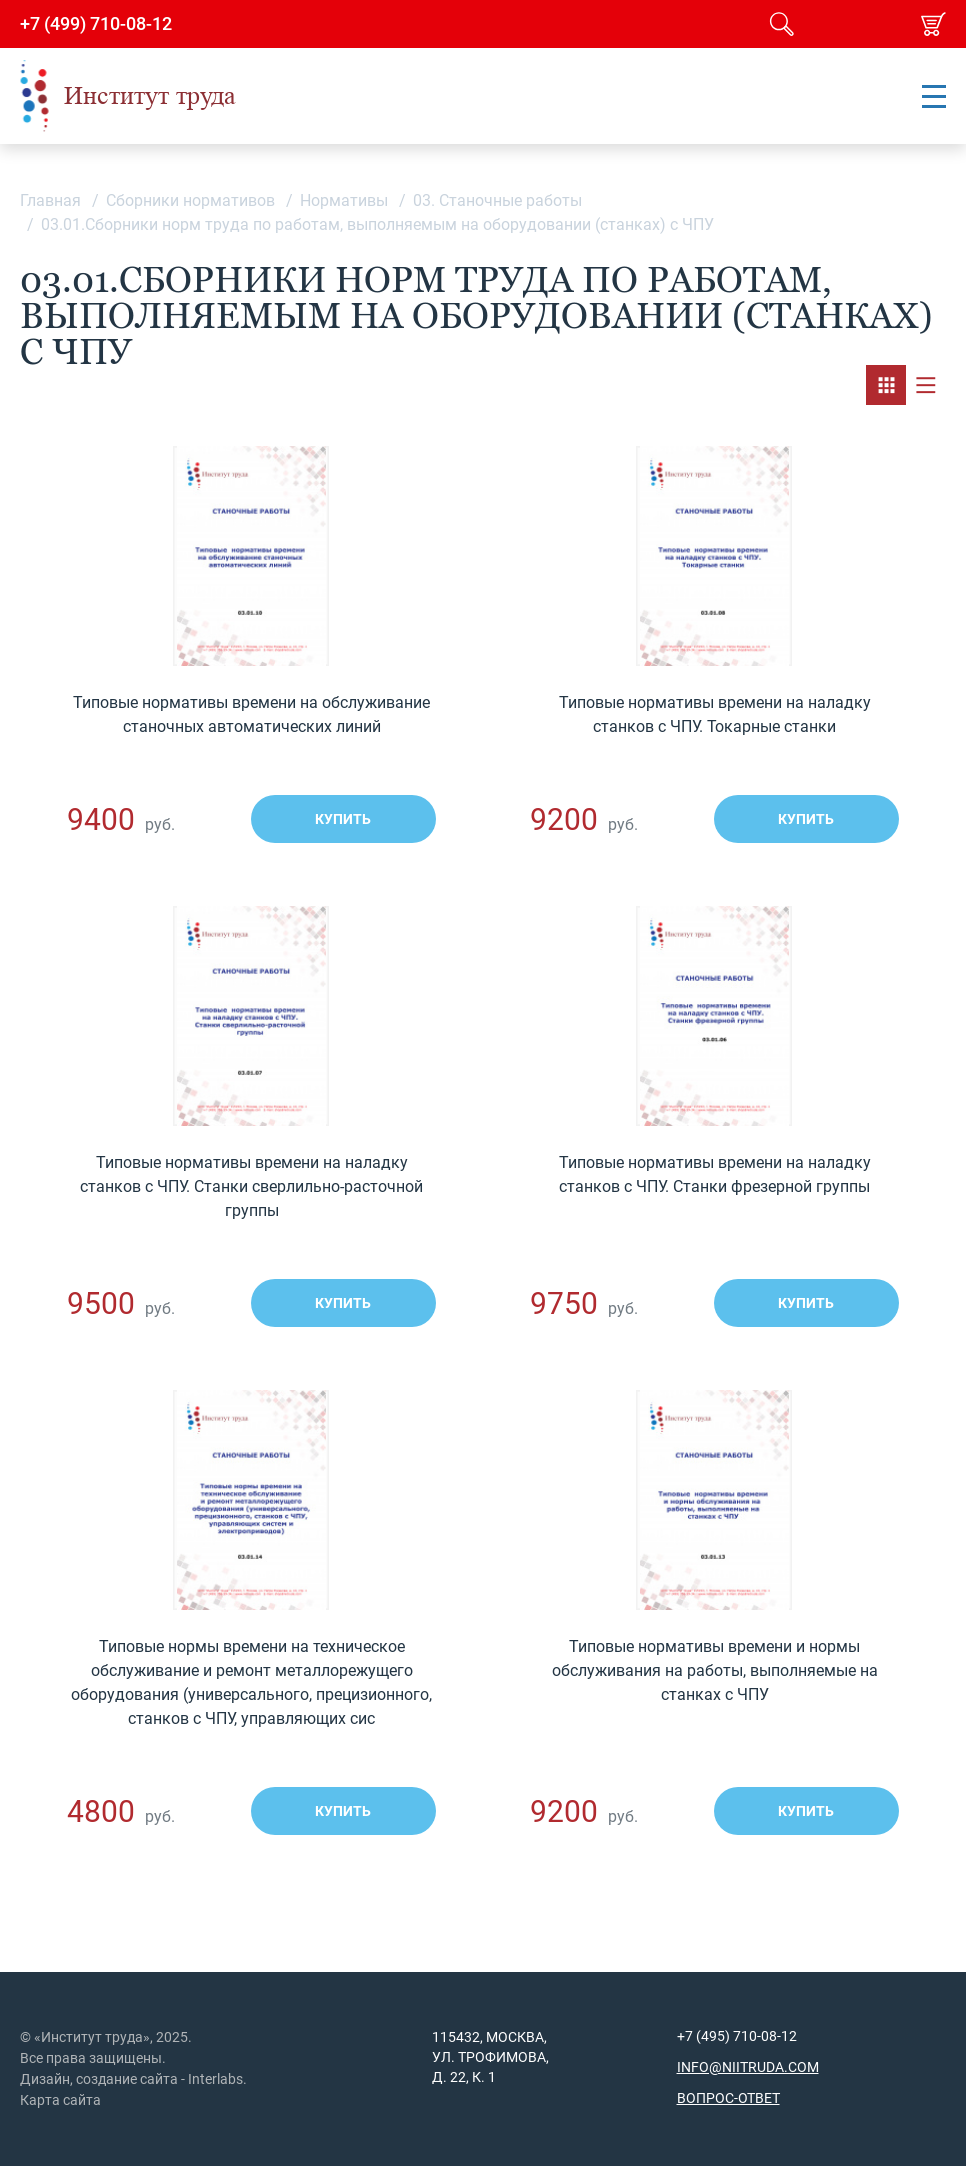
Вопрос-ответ (728, 2098)
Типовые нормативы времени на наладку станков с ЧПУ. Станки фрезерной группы (715, 1174)
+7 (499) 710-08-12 (96, 24)
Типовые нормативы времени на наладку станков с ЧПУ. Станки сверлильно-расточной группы (251, 1186)
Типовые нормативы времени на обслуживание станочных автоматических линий (251, 714)
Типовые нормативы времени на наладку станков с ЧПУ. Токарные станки (715, 714)
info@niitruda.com (748, 2067)
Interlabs (215, 2079)
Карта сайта (60, 2100)
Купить (343, 819)
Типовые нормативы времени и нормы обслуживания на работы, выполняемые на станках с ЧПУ (715, 1670)
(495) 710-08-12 (745, 2036)
